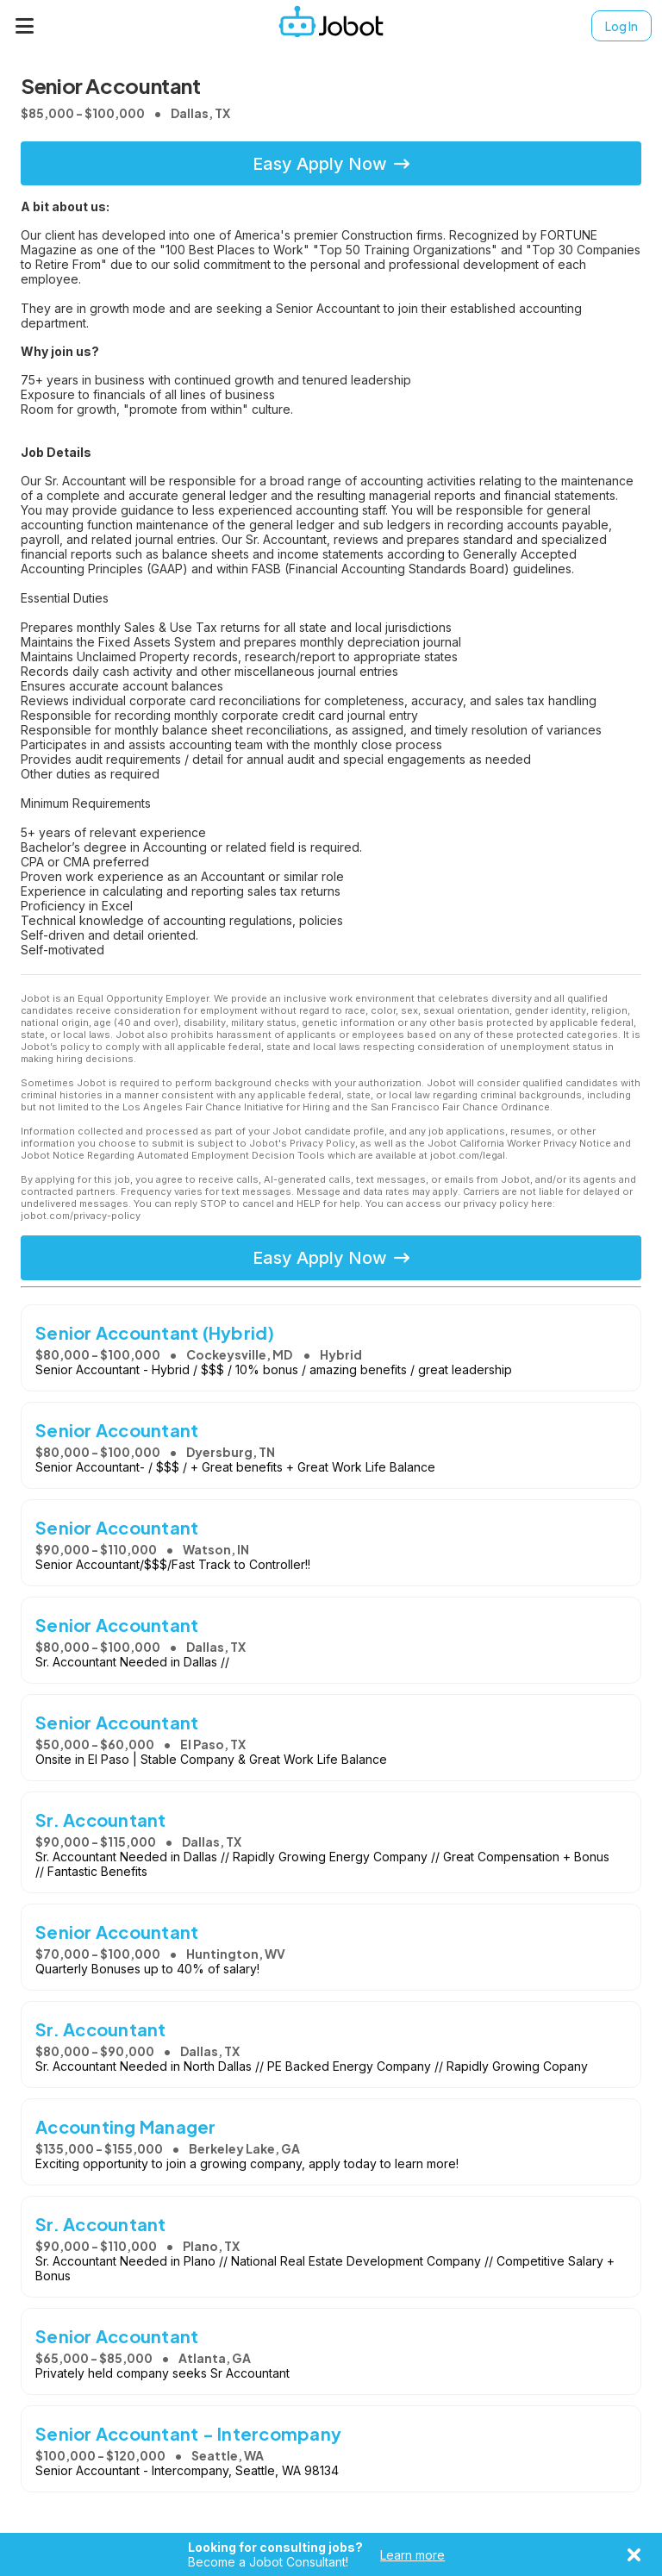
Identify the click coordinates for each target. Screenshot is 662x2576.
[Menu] (25, 26)
